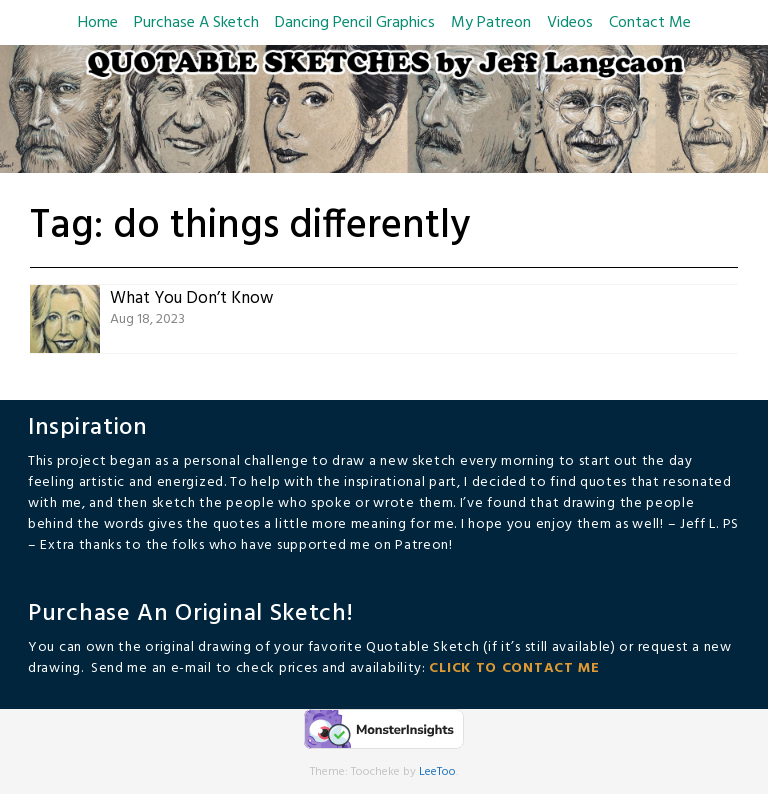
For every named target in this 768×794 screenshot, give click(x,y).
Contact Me (650, 23)
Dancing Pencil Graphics (355, 23)
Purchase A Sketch (196, 23)
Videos (570, 23)
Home (98, 23)
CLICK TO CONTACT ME (514, 668)
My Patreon (491, 23)
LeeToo (437, 772)
